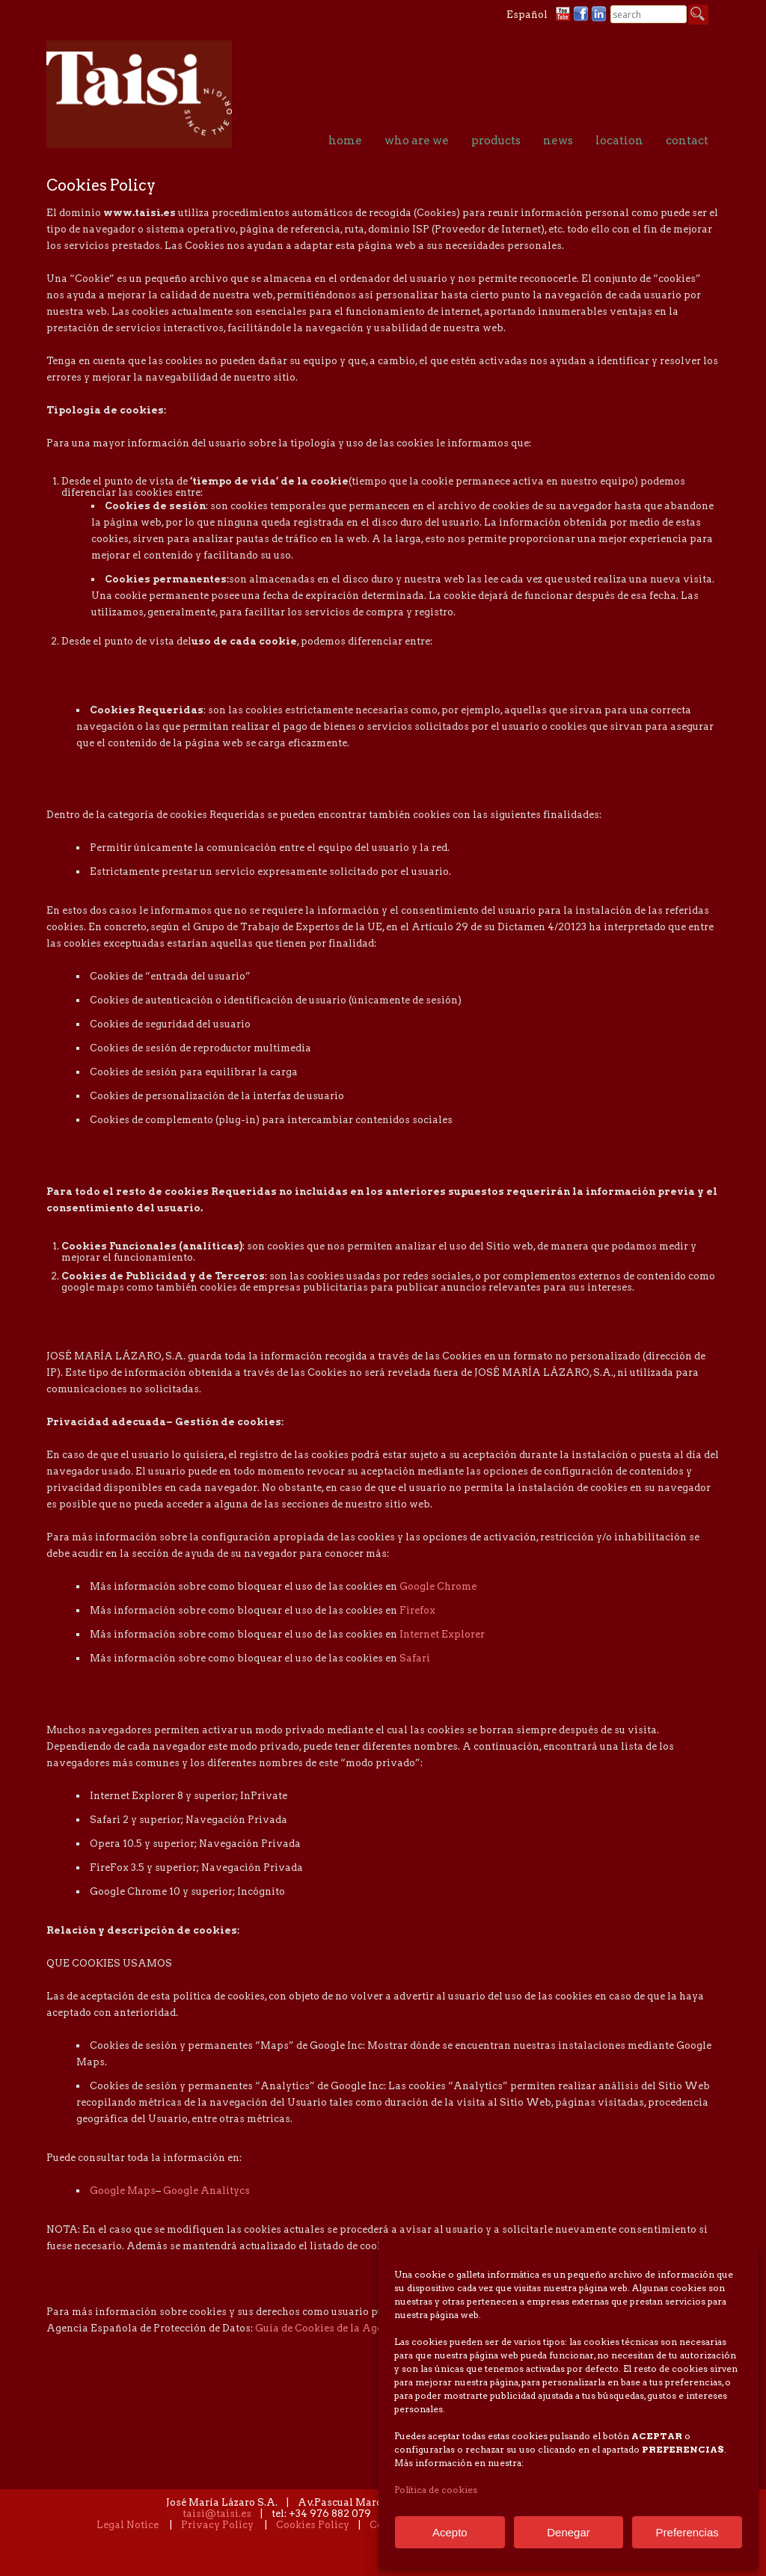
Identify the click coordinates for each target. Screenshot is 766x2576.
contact (687, 140)
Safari (414, 1658)
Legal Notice (127, 2525)
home (345, 140)
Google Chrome (438, 1587)
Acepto (450, 2532)
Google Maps (123, 2191)
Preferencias (687, 2532)
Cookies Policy (312, 2525)
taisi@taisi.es (217, 2514)
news (558, 140)
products (496, 140)
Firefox (417, 1611)
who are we (416, 140)
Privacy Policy (217, 2525)
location (619, 140)
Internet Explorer (442, 1635)
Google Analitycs (206, 2191)
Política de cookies (435, 2489)
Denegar (568, 2532)
